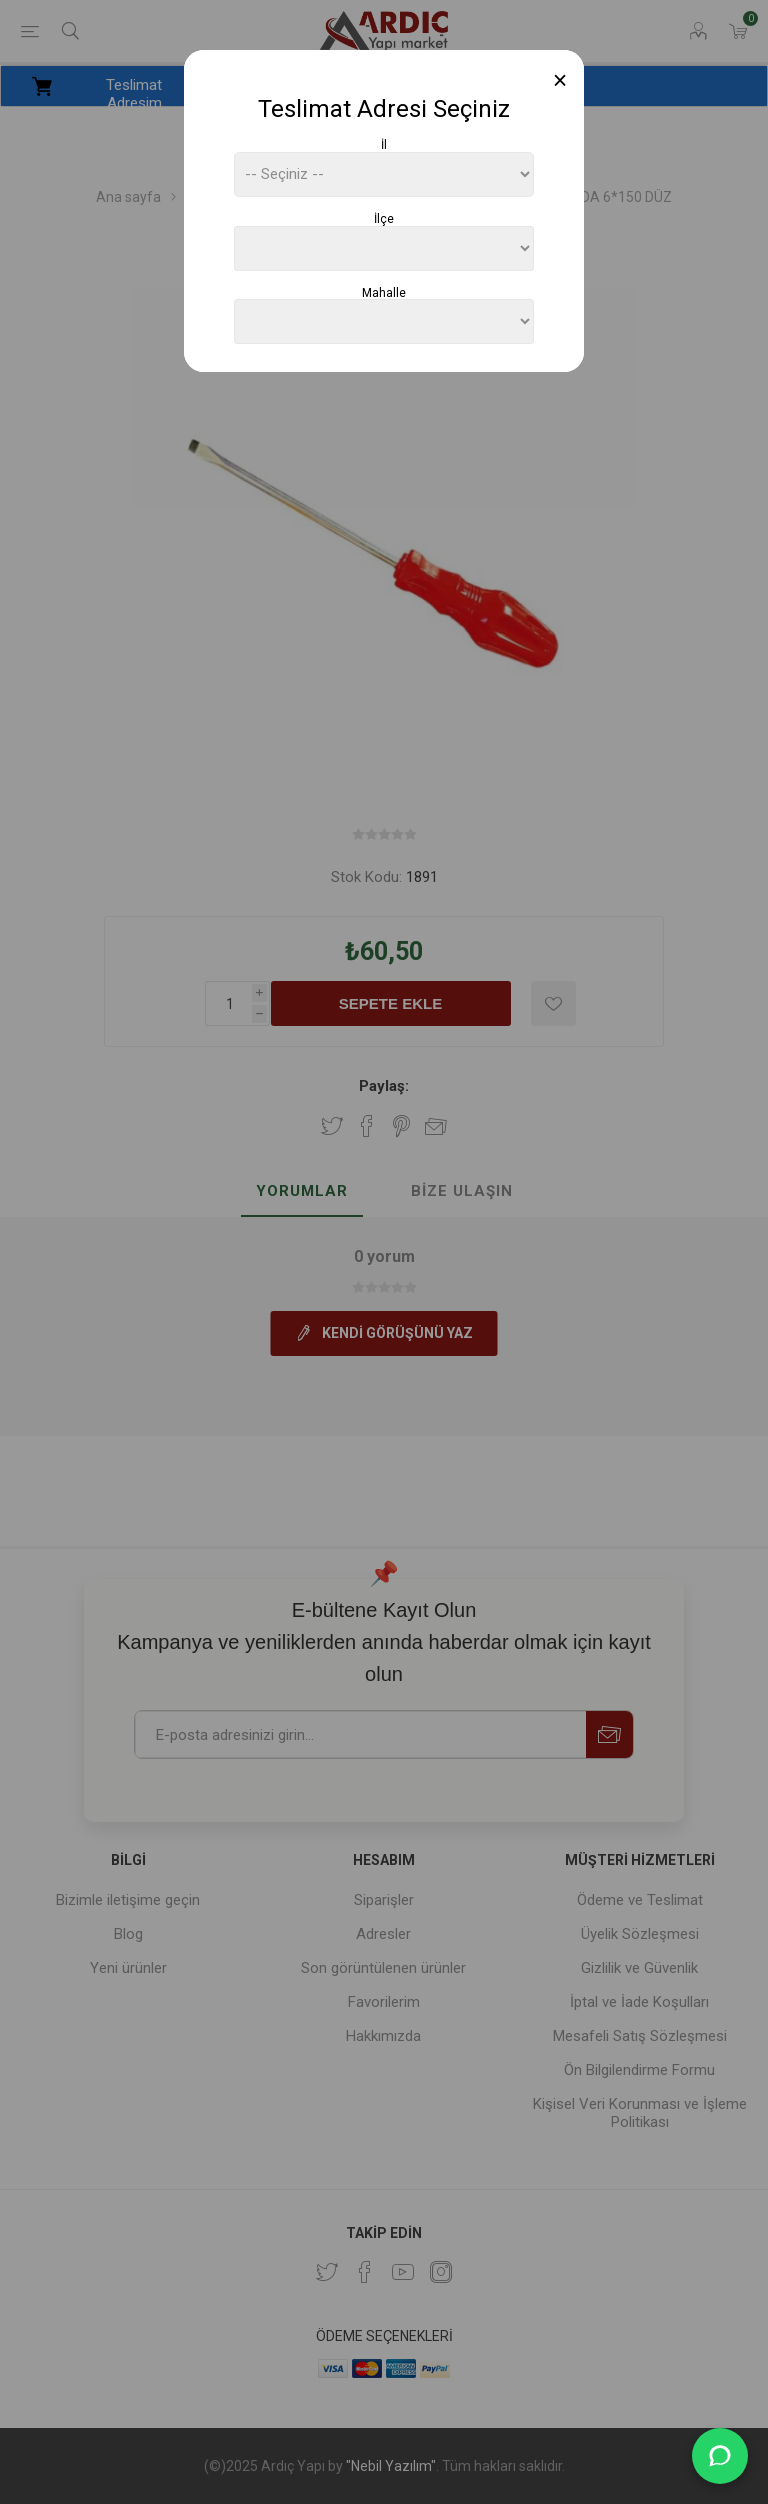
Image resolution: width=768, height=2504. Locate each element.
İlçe (384, 219)
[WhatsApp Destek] (720, 2456)
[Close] (560, 80)
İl (384, 145)
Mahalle (384, 292)
